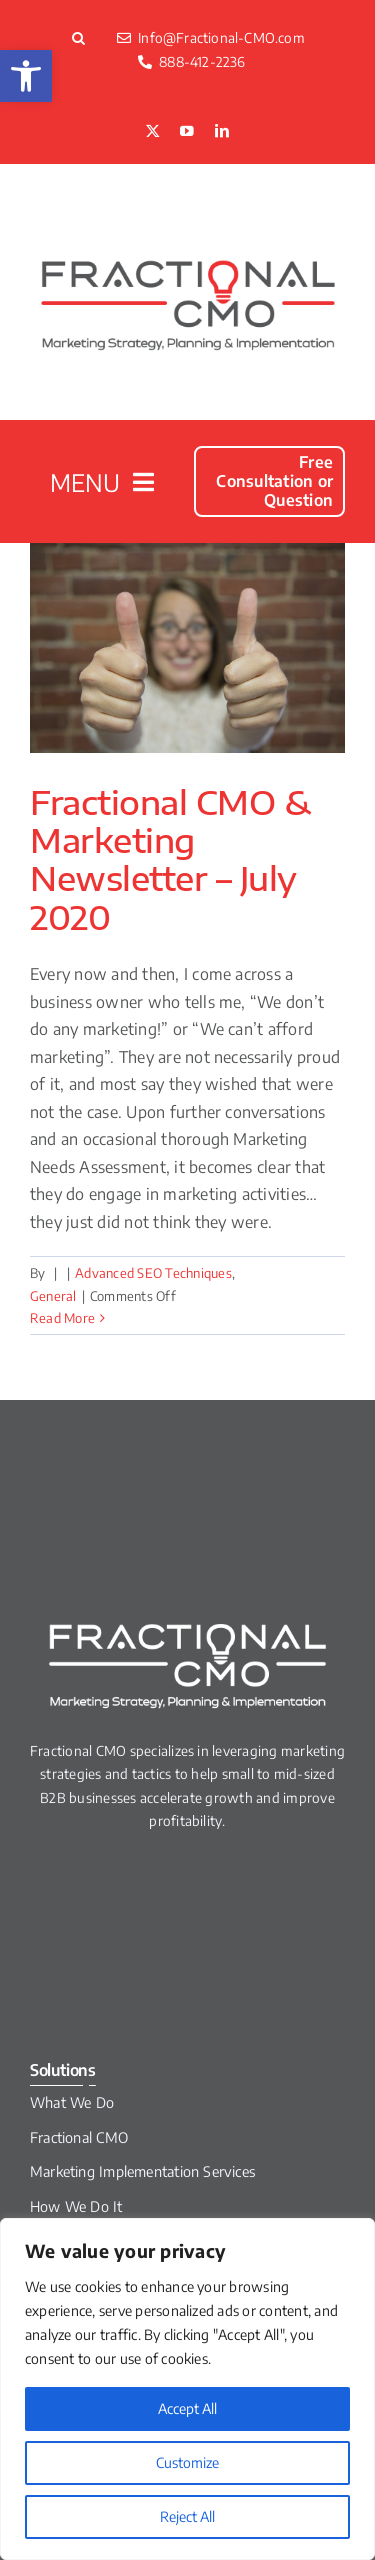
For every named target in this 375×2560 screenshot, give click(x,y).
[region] (187, 2389)
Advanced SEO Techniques (153, 1273)
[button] (26, 76)
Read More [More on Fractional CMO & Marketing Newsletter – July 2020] (62, 1318)
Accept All (187, 2408)
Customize (187, 2462)
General (53, 1296)
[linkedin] (222, 132)
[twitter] (153, 132)
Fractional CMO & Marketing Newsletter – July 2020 (170, 859)
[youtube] (187, 132)
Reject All (187, 2516)
